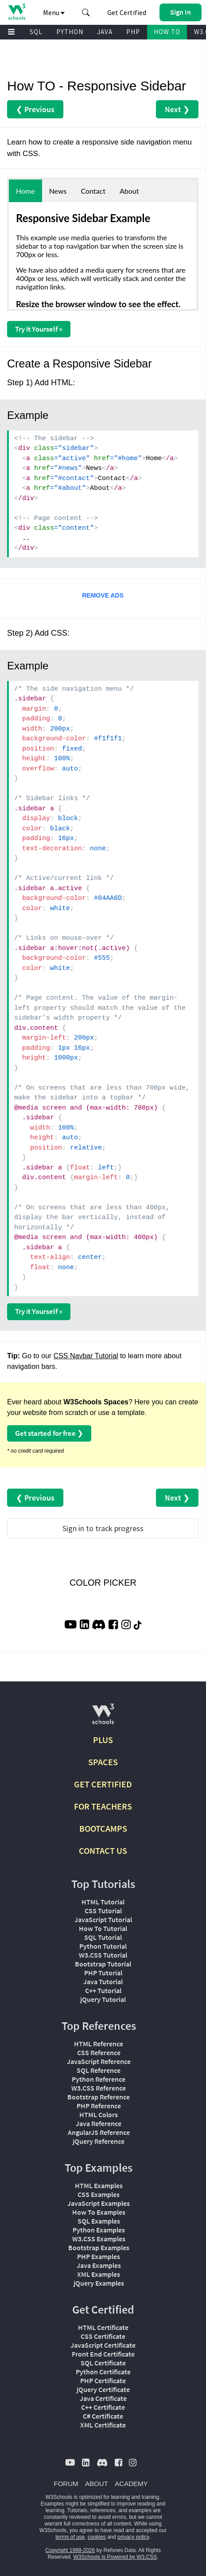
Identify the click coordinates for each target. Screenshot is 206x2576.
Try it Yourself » (38, 329)
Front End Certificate (103, 2353)
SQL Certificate (103, 2362)
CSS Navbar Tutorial (86, 1356)
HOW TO (167, 31)
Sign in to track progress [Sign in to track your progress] (103, 1528)
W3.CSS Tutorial (103, 1955)
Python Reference (98, 2079)
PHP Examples (98, 2256)
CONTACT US (103, 1850)
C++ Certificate (103, 2407)
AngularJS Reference (99, 2132)
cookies (97, 2537)
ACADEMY (131, 2483)
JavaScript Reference (99, 2061)
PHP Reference (99, 2105)
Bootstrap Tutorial (103, 1963)
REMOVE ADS (103, 595)
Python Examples (99, 2229)
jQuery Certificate (103, 2389)
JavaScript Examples (98, 2203)
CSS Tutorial (103, 1910)
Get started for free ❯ (49, 1433)
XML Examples (98, 2274)
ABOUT (96, 2483)
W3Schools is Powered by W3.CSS (115, 2557)
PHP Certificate (103, 2380)
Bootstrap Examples (98, 2247)
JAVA (105, 31)
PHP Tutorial (103, 1972)
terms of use (70, 2537)
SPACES (103, 1761)
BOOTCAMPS (103, 1828)
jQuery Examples (99, 2283)
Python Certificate (103, 2371)
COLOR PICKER (103, 1582)
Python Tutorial (103, 1946)
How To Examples (98, 2212)
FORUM (66, 2483)
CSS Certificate (103, 2336)
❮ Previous (35, 109)
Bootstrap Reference (98, 2096)
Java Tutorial (103, 1981)
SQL (36, 31)
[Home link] (16, 11)
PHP (133, 31)
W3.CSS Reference (98, 2087)
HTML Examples (99, 2185)
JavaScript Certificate (103, 2345)
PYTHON (69, 31)
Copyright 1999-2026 (70, 2550)
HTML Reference (98, 2043)
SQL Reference (98, 2070)
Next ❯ (177, 109)
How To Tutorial (103, 1928)
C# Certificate (103, 2416)
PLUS (103, 1739)
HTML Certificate (103, 2327)
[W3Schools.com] (103, 1717)
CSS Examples (99, 2194)
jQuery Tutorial (103, 1999)
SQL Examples (99, 2220)
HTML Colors (98, 2114)
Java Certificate (103, 2398)
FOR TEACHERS (103, 1806)
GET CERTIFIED (103, 1784)
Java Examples (99, 2265)
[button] (86, 12)
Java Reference (98, 2123)
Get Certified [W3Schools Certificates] (126, 12)
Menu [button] (54, 12)
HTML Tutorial (103, 1901)
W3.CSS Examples (98, 2238)
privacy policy (133, 2537)
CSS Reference (98, 2052)
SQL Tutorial (103, 1937)
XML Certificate (103, 2424)
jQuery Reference (98, 2141)
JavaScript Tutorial (103, 1919)
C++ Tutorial (103, 1990)
